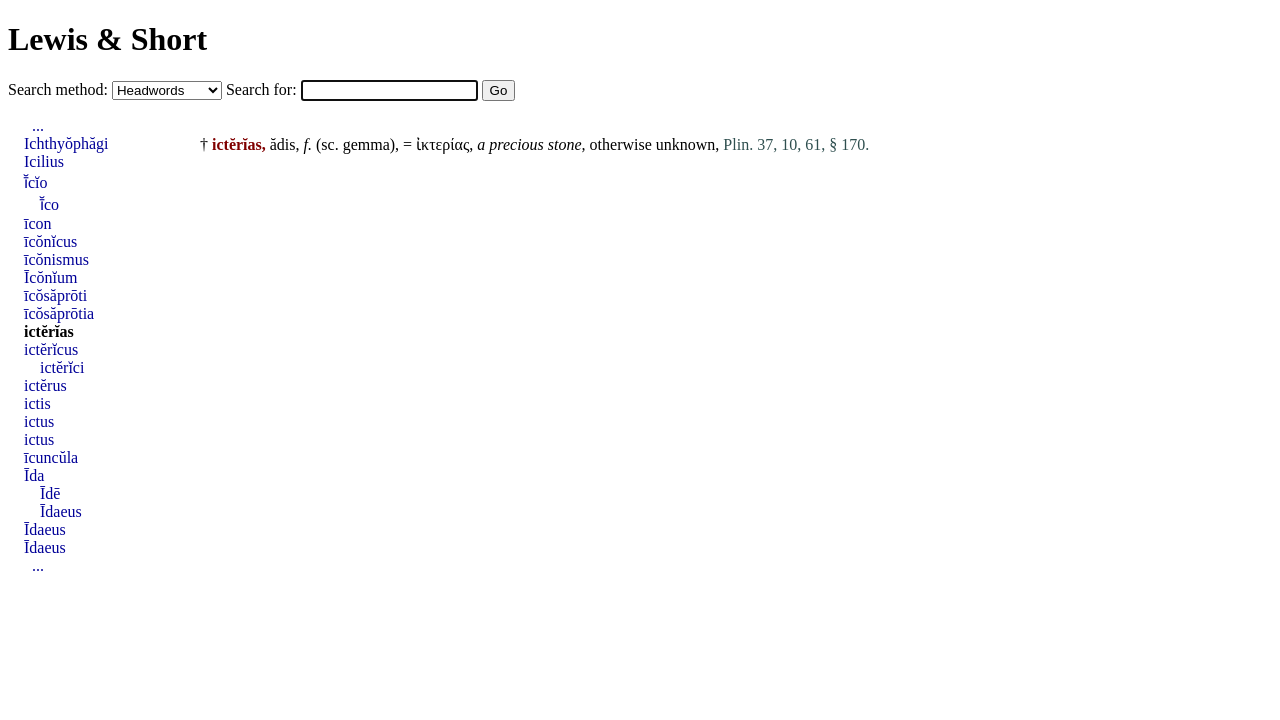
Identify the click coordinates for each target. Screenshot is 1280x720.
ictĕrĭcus (51, 349)
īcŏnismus (56, 259)
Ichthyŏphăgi (66, 143)
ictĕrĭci (62, 367)
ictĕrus (45, 385)
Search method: (60, 89)
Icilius (44, 161)
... (38, 125)
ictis (37, 403)
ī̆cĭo (36, 182)
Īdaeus (61, 511)
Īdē (50, 493)
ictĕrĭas (49, 331)
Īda (34, 475)
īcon (38, 223)
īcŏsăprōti (55, 295)
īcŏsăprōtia (59, 313)
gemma (366, 144)
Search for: (263, 89)
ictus (39, 421)
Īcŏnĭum (50, 277)
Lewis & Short (107, 39)
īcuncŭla (51, 457)
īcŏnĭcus (50, 241)
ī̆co (49, 204)
